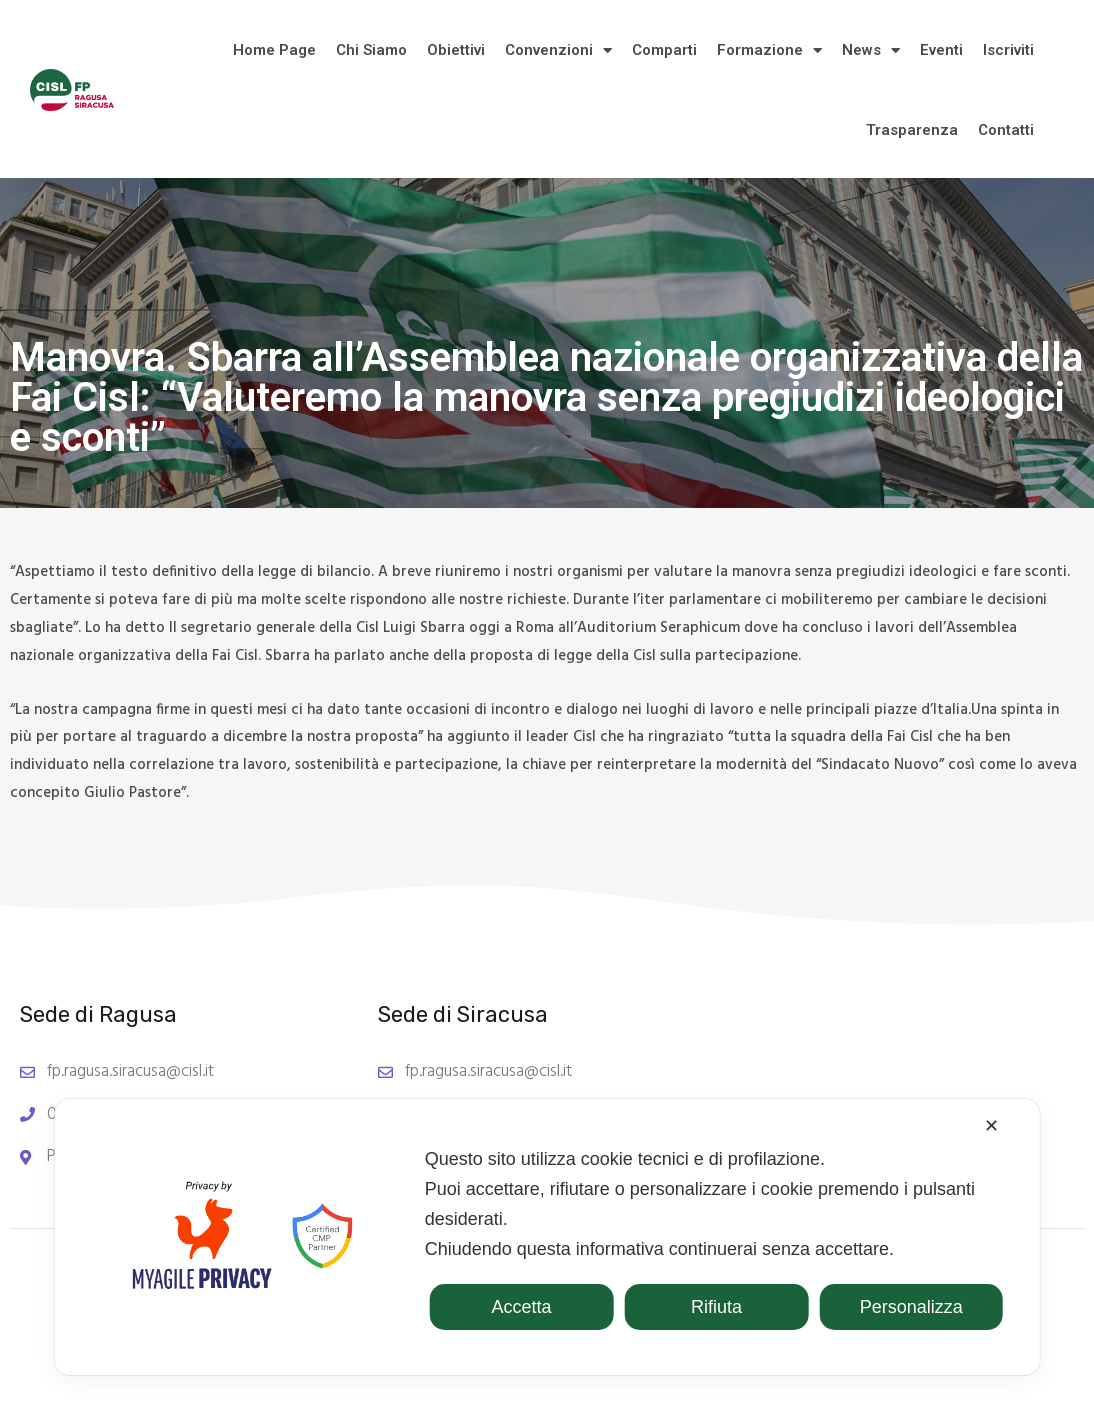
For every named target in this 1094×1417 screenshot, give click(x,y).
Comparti (664, 50)
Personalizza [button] (911, 1307)
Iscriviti (1008, 50)
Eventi (941, 50)
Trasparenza (912, 130)
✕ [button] (991, 1126)
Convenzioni (558, 50)
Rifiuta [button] (716, 1307)
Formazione (769, 50)
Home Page (274, 50)
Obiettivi (456, 50)
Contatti (1006, 130)
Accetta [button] (522, 1307)
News (871, 50)
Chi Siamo (371, 50)
